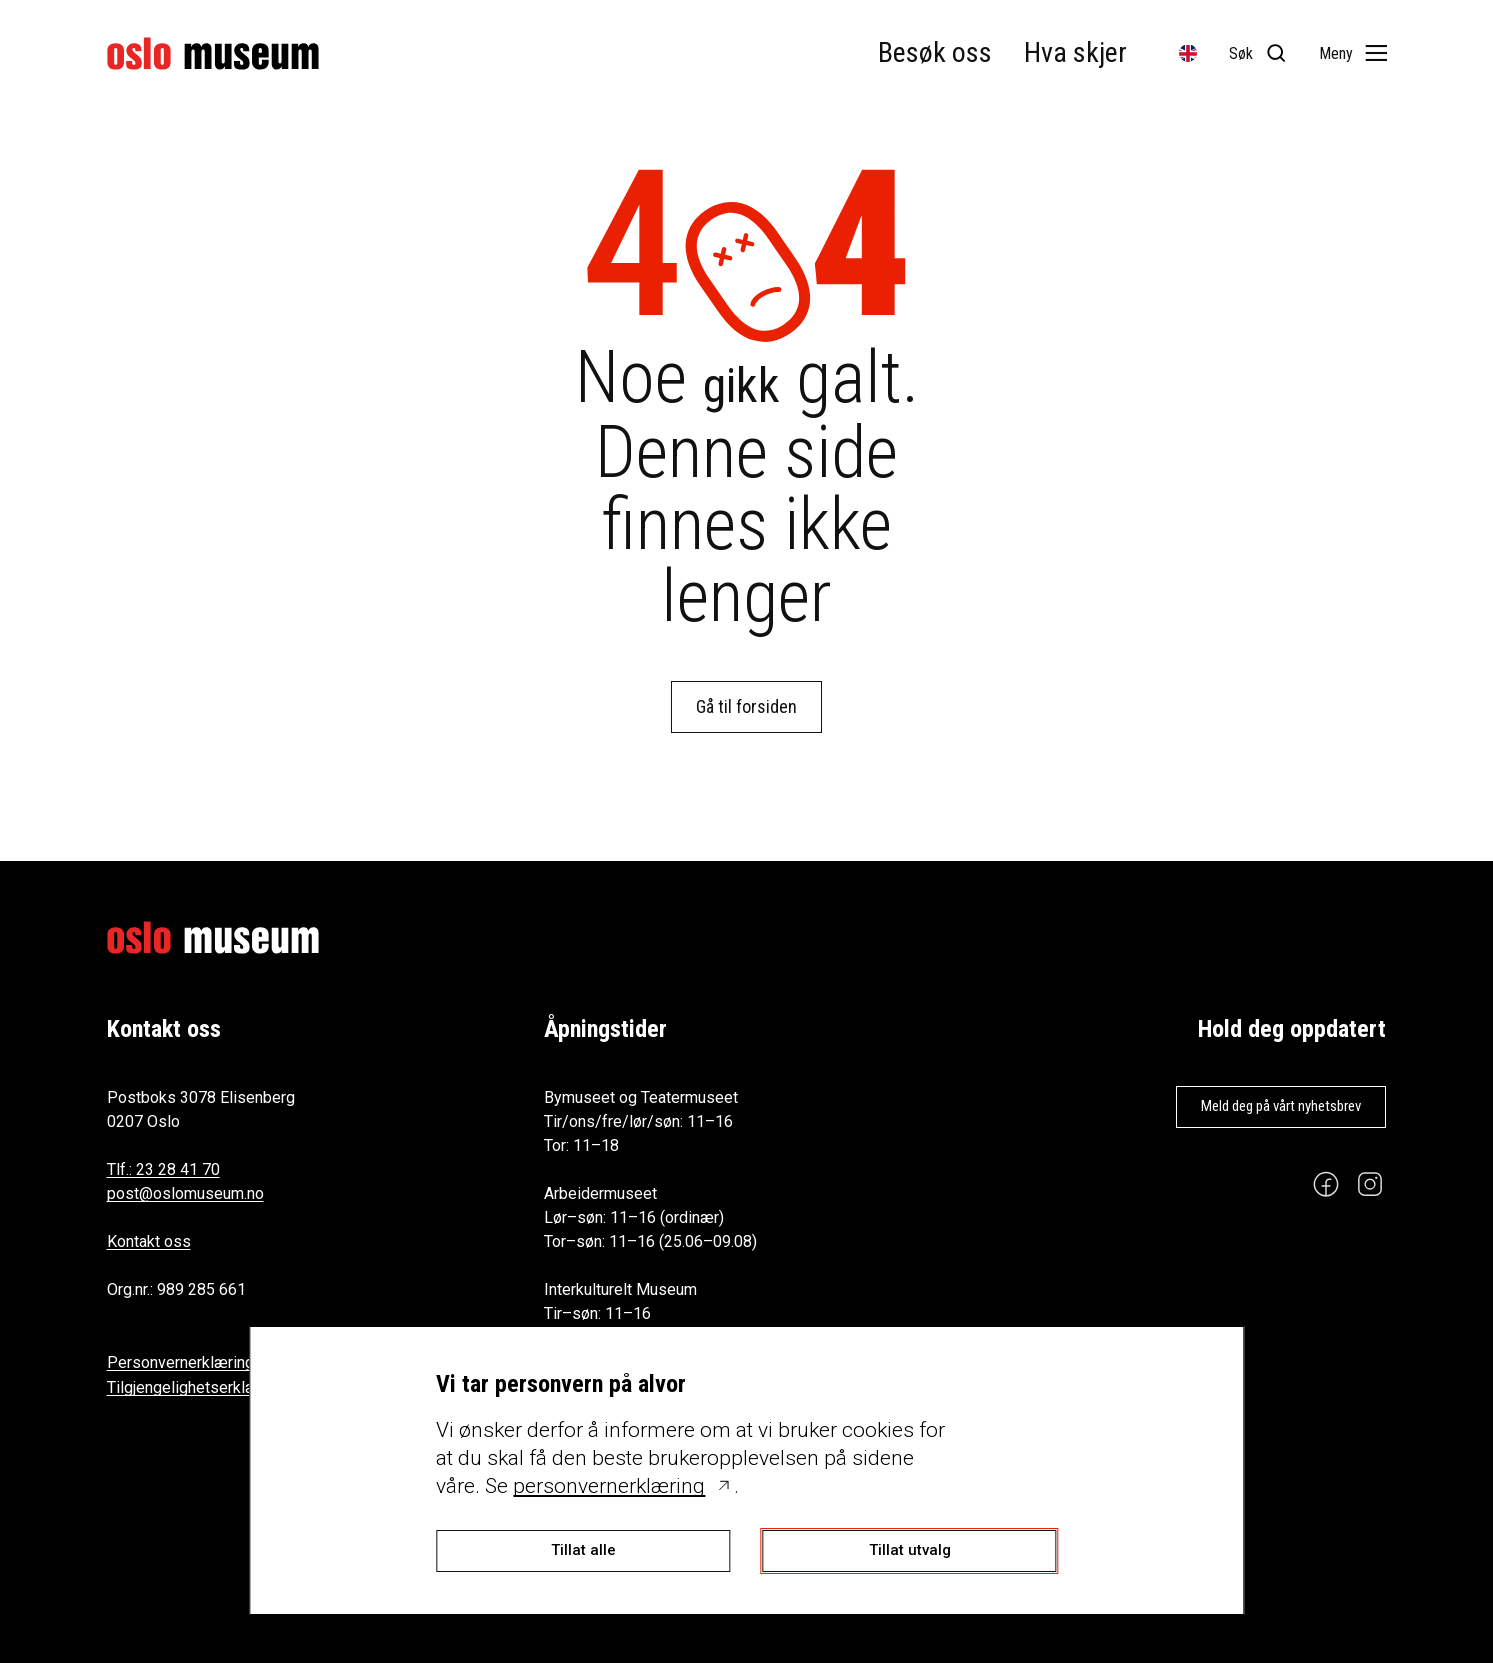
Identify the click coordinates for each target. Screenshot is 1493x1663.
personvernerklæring (609, 1486)
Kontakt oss (149, 1241)
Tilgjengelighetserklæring (196, 1387)
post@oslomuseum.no (185, 1193)
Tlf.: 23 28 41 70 (163, 1169)
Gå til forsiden (746, 706)
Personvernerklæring (180, 1362)
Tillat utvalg (910, 1550)
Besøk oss (935, 52)
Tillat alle (583, 1550)
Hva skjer (1075, 52)
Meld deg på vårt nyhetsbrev (1281, 1106)
